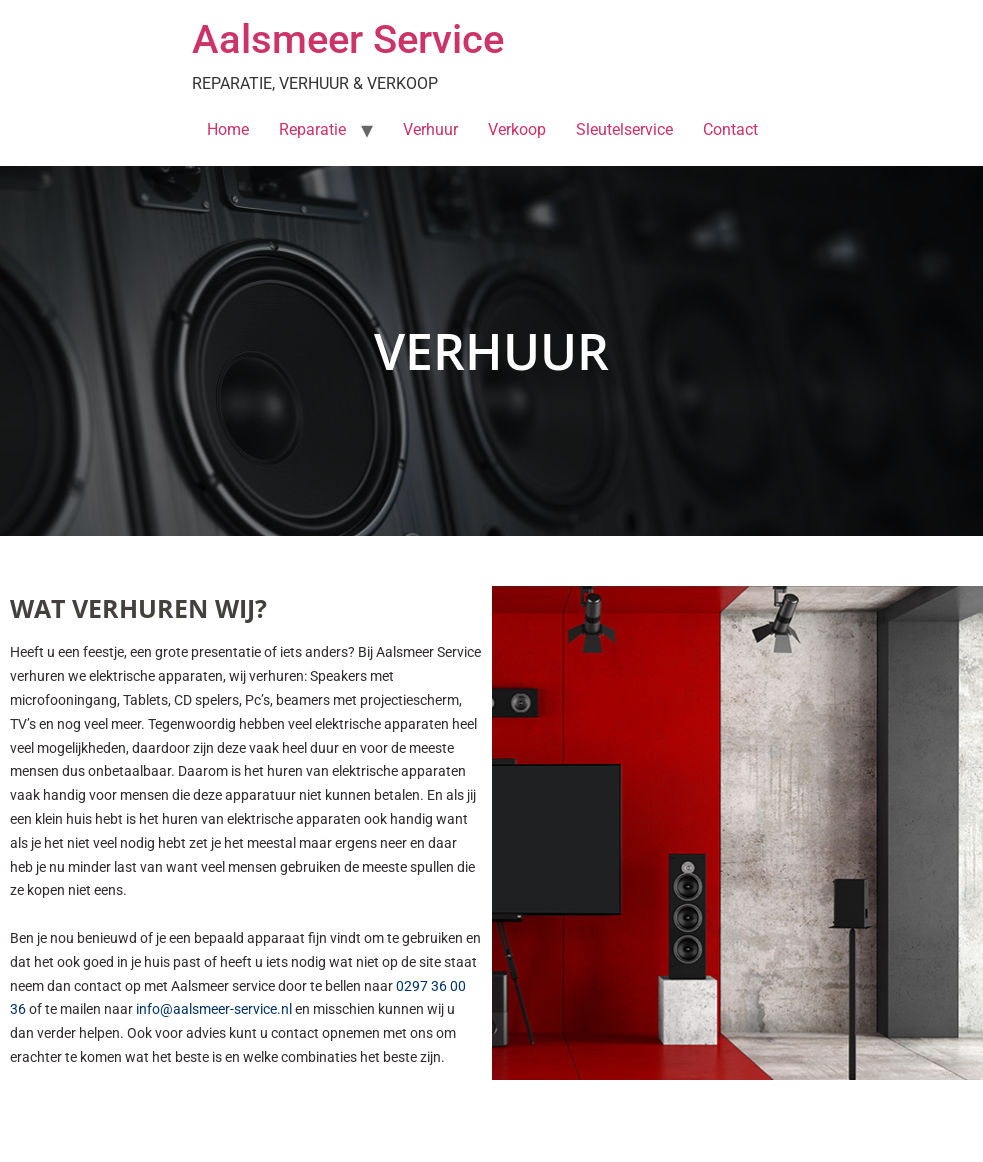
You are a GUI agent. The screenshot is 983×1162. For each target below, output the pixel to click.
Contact (730, 129)
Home (228, 129)
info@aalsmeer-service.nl (214, 1009)
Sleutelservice (624, 129)
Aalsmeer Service (348, 39)
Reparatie (312, 129)
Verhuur (430, 129)
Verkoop (517, 129)
